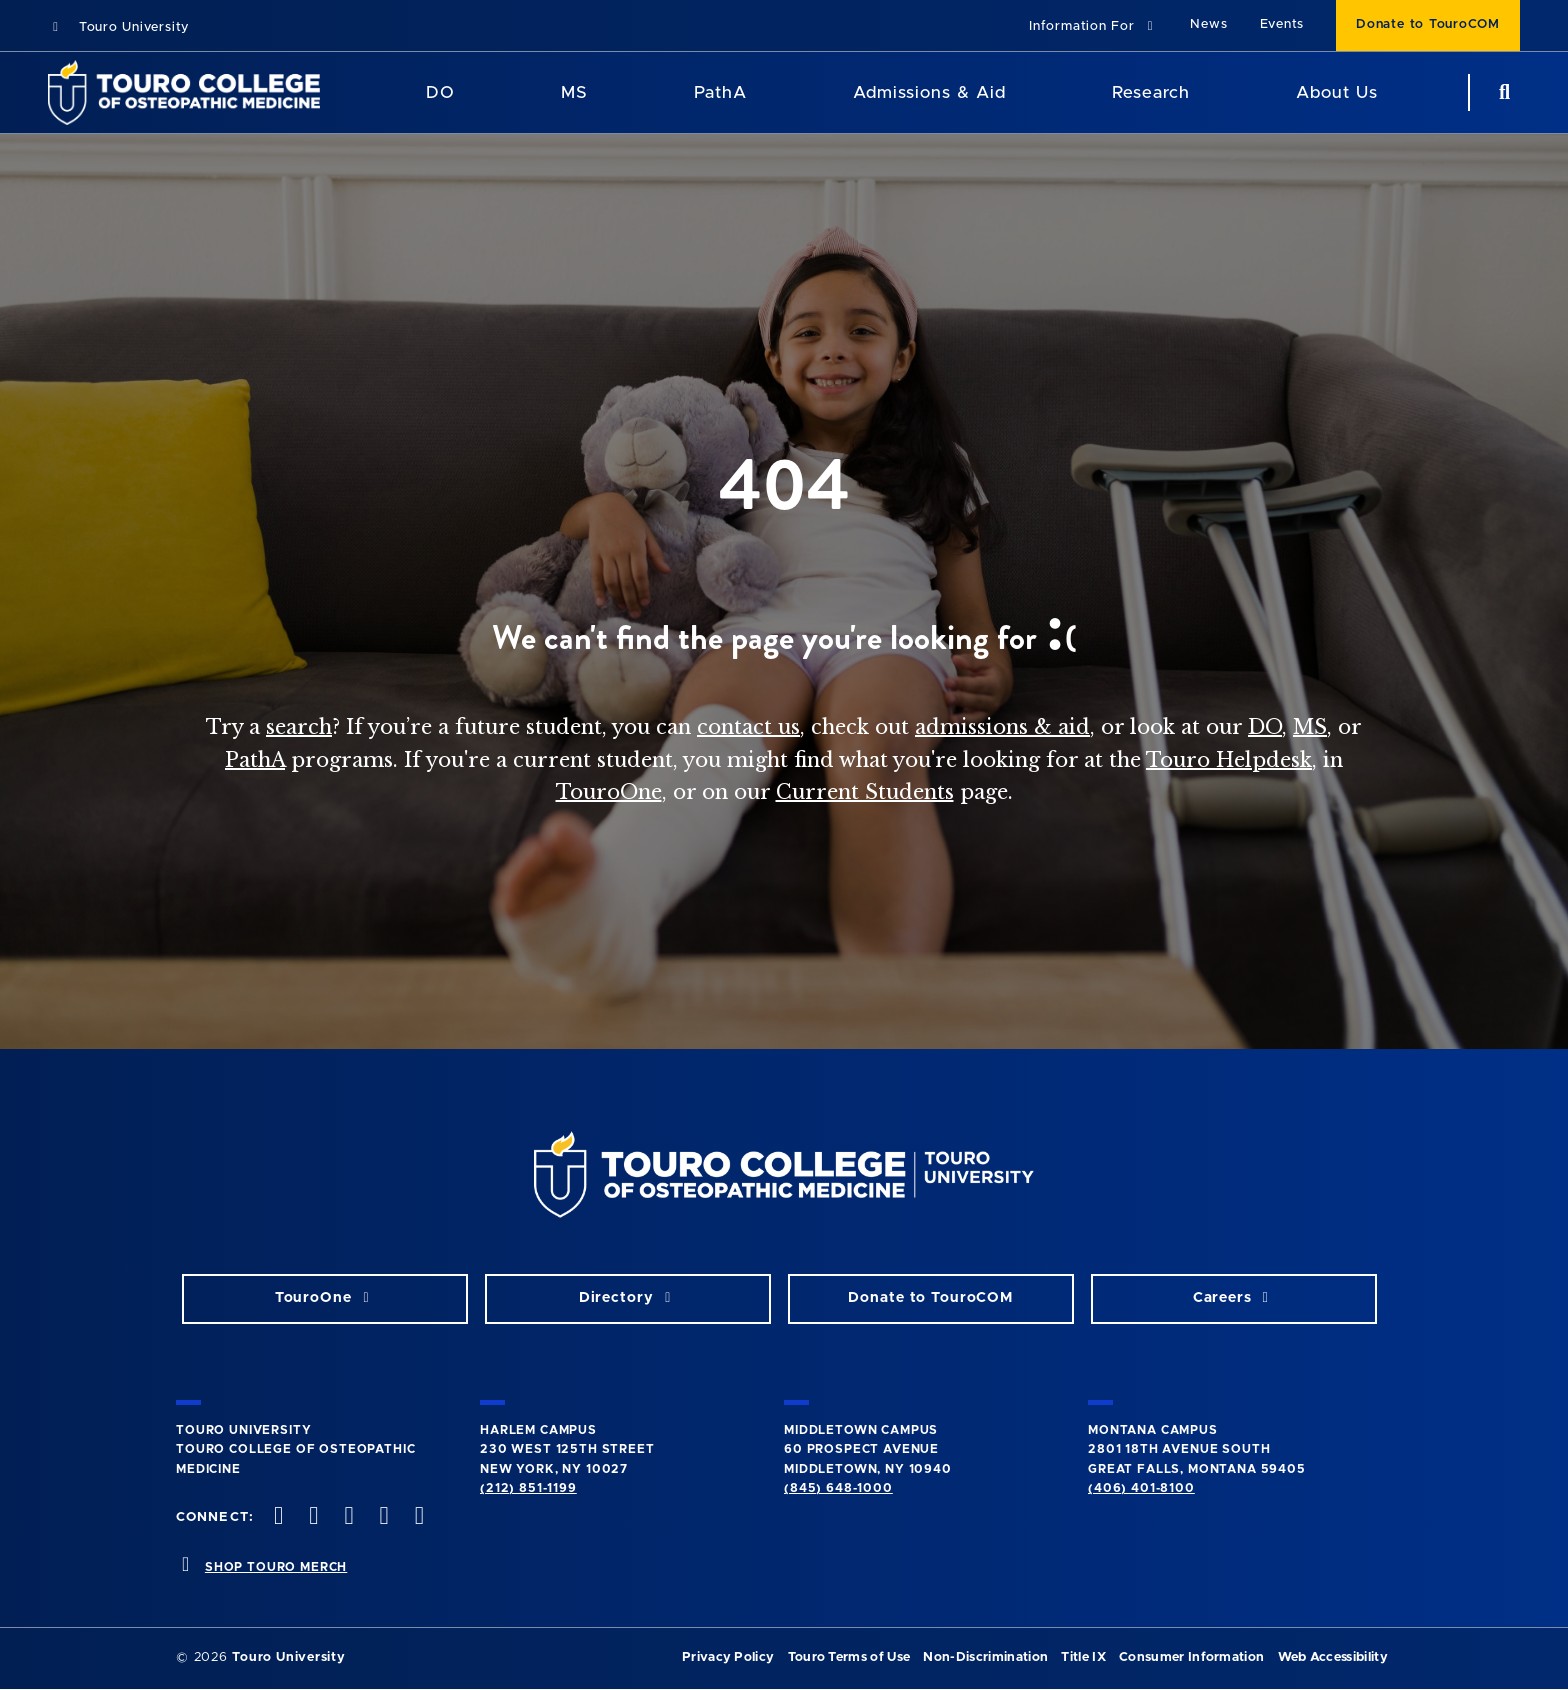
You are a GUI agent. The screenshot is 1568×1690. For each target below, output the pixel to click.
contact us (748, 727)
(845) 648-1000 (838, 1488)
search (299, 727)
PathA (255, 760)
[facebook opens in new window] (277, 1517)
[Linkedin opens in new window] (417, 1517)
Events (1282, 24)
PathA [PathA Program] (720, 92)
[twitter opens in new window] (312, 1517)
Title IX (1083, 1657)
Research (1151, 92)
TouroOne (609, 792)
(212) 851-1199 (528, 1488)
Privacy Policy (728, 1657)
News (1208, 24)
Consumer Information (1191, 1657)
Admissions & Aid (929, 92)
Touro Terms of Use (849, 1657)
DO (1265, 727)
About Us (1337, 92)
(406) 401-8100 (1141, 1488)
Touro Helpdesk (1229, 760)
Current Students (865, 792)
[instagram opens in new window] (347, 1517)
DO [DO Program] (440, 92)
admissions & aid (1002, 727)
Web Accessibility (1333, 1657)
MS (1310, 727)
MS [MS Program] (574, 92)
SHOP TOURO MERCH (276, 1567)
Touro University (118, 27)
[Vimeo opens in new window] (382, 1517)
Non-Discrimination (985, 1657)
